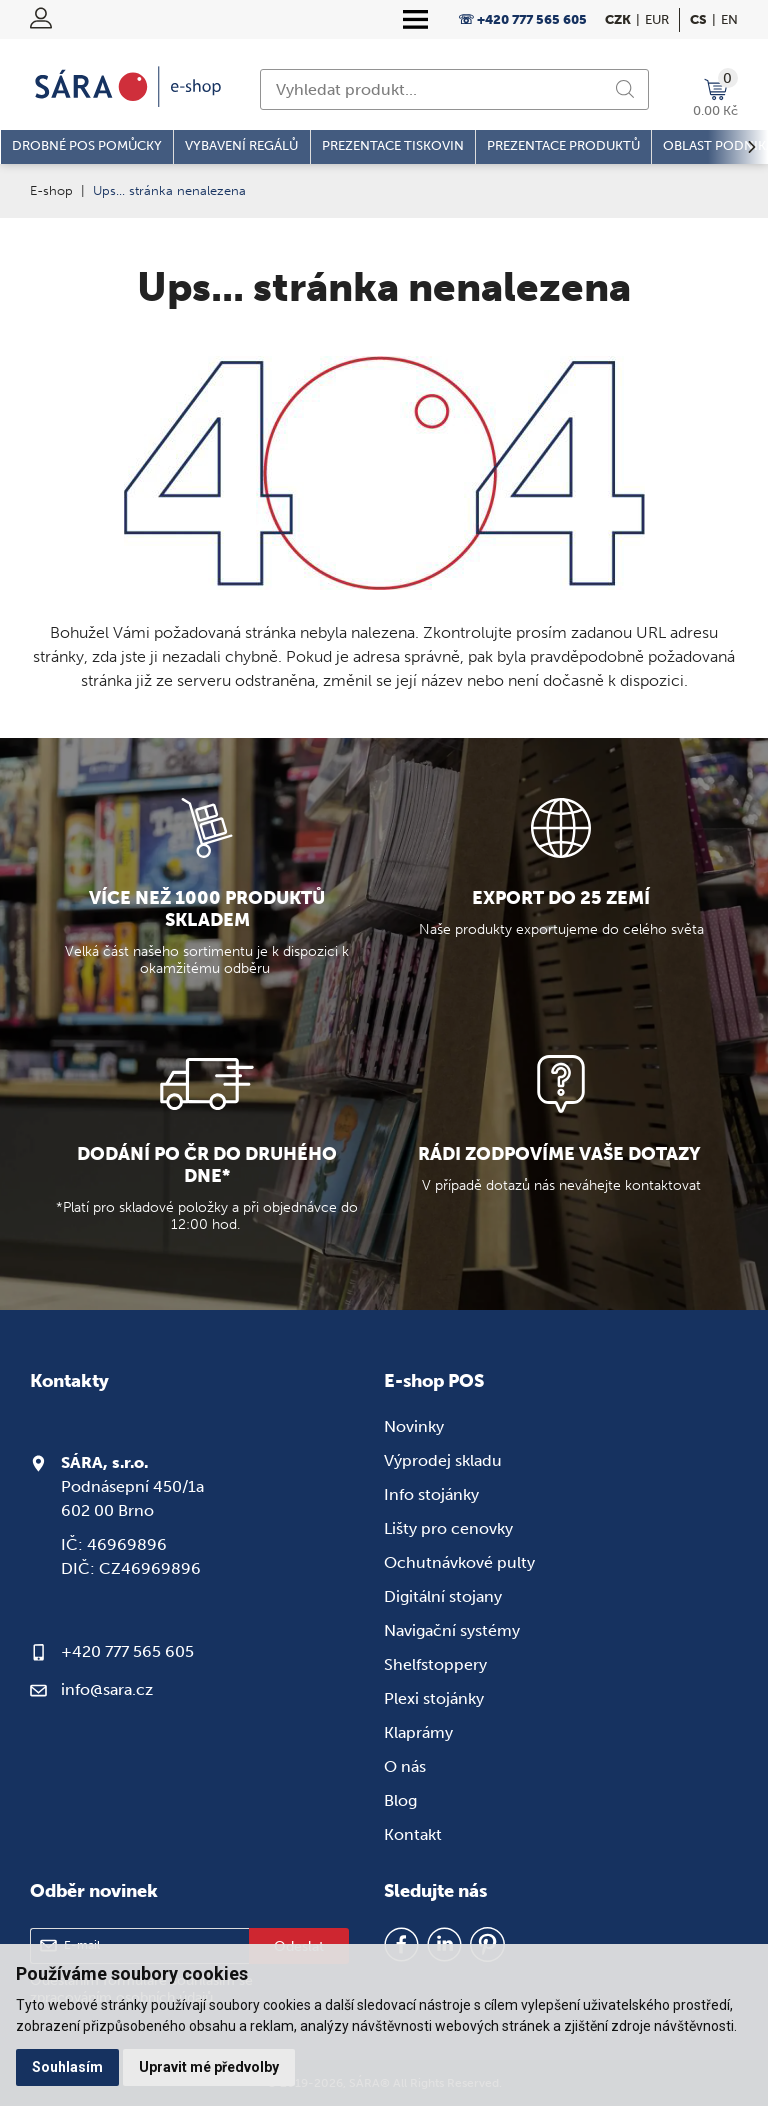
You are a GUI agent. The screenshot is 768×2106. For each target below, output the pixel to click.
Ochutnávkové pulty (459, 1562)
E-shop (51, 190)
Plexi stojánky (434, 1698)
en (729, 19)
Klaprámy (418, 1732)
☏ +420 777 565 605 (522, 19)
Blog (400, 1800)
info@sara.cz (107, 1689)
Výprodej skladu (443, 1460)
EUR (657, 19)
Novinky (414, 1426)
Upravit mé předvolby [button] (209, 2067)
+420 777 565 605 (127, 1651)
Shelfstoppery (435, 1664)
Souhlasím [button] (67, 2067)
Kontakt (413, 1834)
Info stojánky (431, 1494)
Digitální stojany (443, 1596)
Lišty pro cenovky (448, 1528)
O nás (405, 1766)
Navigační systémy (452, 1630)
